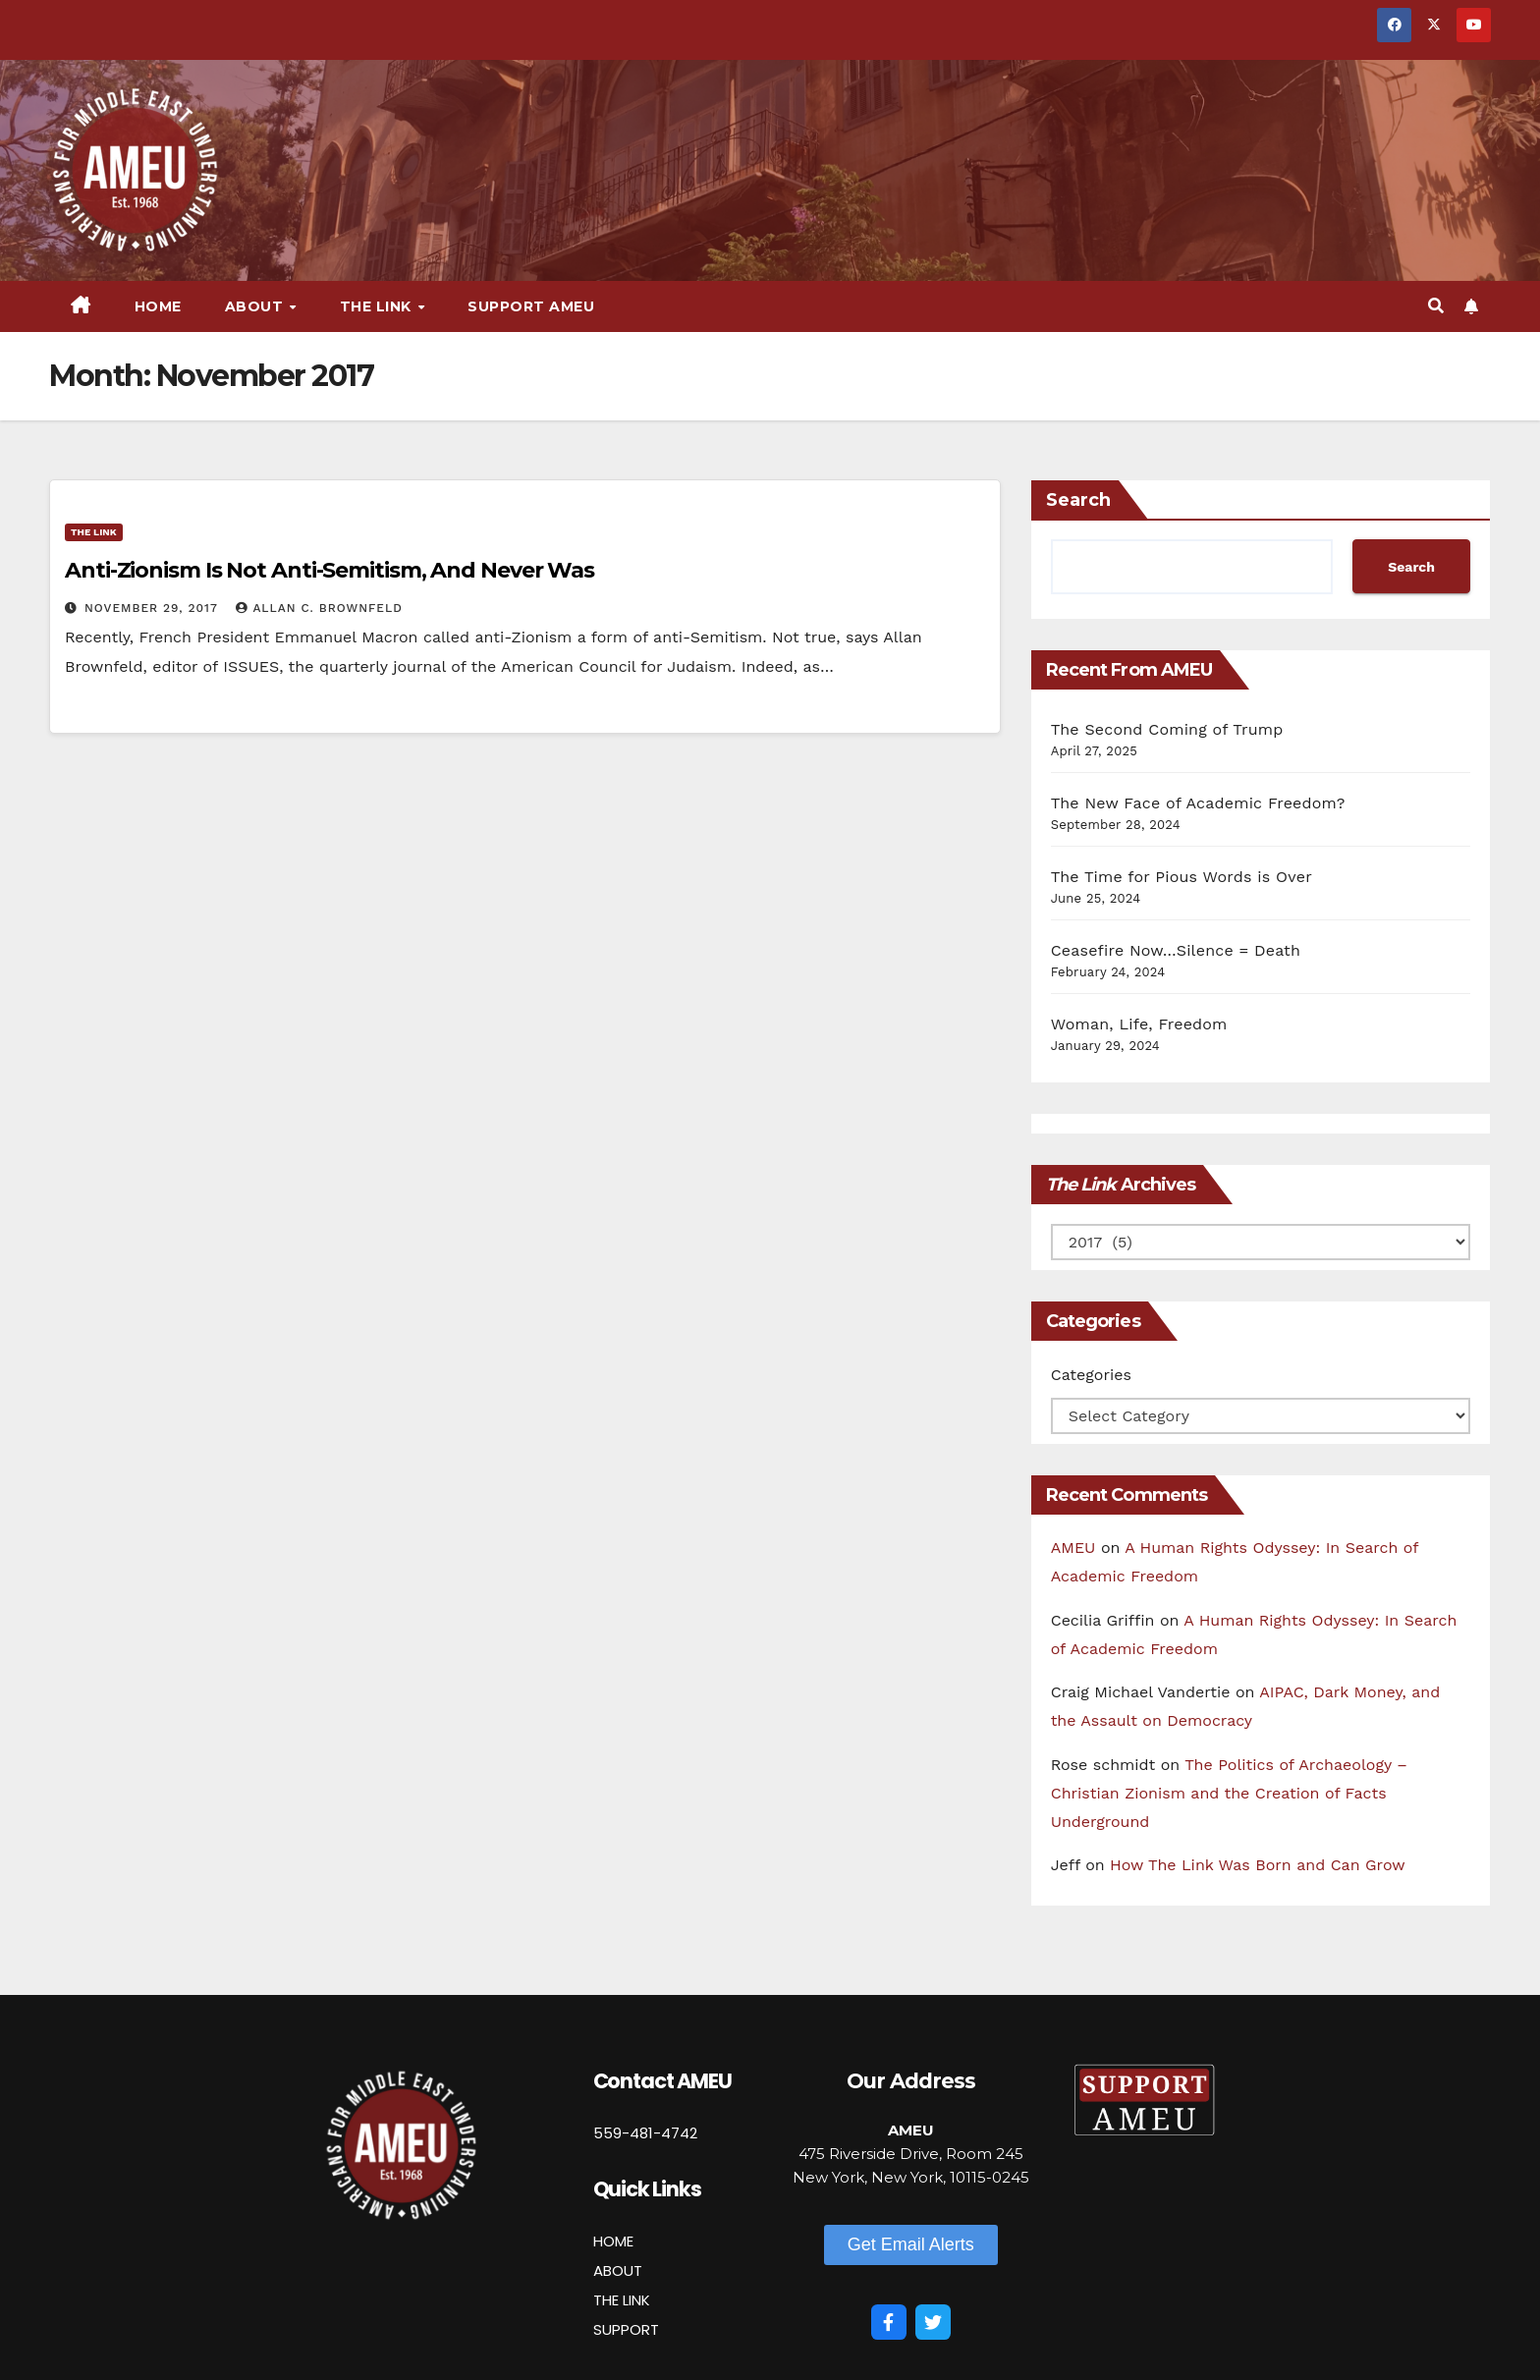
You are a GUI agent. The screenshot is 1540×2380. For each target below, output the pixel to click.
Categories (1091, 1374)
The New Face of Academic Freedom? (1198, 803)
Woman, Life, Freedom (1139, 1024)
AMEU (1073, 1547)
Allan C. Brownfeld (319, 608)
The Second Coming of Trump (1167, 729)
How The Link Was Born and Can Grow (1257, 1864)
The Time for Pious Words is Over (1181, 876)
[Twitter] (933, 2322)
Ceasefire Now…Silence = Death (1175, 950)
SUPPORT (626, 2329)
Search (1078, 500)
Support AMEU (531, 306)
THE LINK (621, 2300)
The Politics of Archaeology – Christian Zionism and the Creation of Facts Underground (1229, 1793)
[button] (1436, 306)
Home (158, 306)
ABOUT (617, 2270)
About (256, 306)
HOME (613, 2241)
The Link (378, 306)
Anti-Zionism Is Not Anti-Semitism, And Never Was (329, 570)
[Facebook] (889, 2322)
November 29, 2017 (153, 608)
